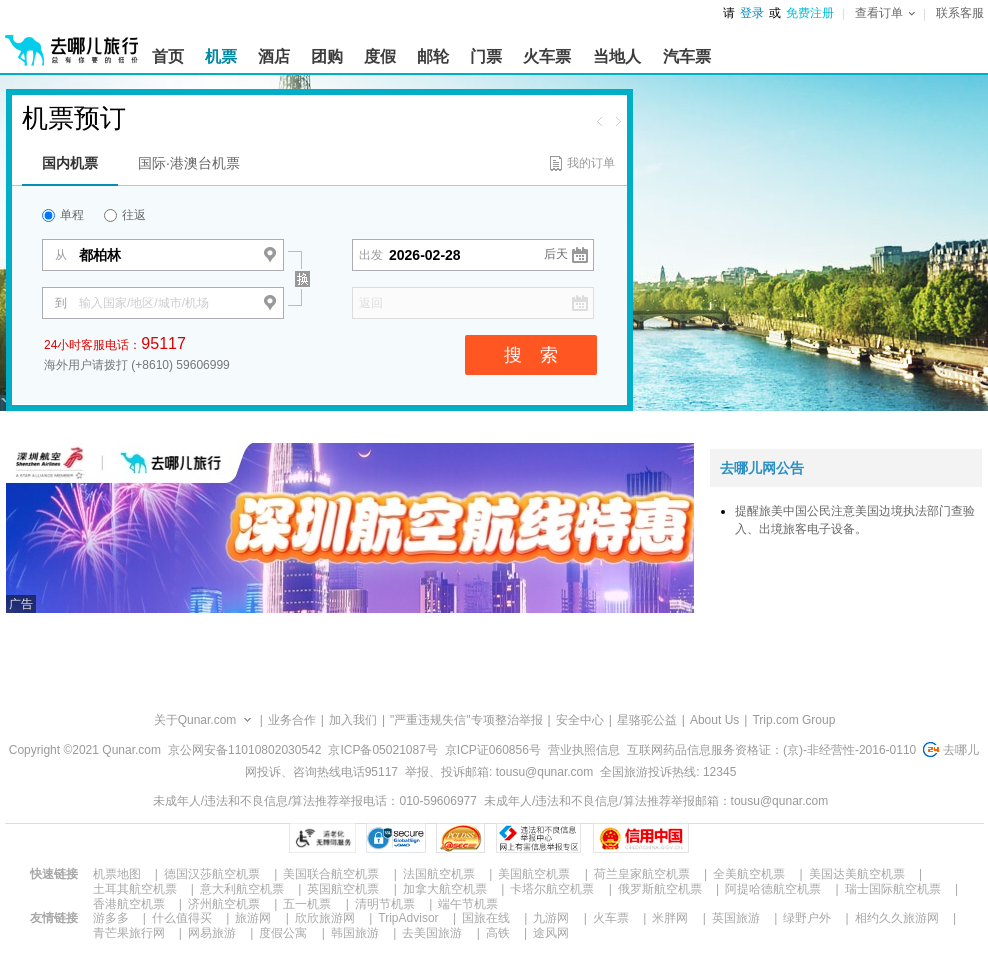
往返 (125, 215)
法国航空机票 (439, 874)
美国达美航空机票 (857, 874)
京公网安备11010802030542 (244, 750)
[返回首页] (72, 42)
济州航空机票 (224, 904)
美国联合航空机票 (331, 874)
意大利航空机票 (242, 889)
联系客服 (960, 13)
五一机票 (307, 904)
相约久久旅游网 (897, 918)
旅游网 (253, 918)
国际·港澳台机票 (189, 163)
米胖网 (670, 918)
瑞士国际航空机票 (893, 889)
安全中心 (580, 720)
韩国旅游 (355, 933)
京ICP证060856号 (493, 750)
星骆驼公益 (647, 720)
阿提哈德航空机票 (773, 889)
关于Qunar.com (195, 720)
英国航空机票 (343, 889)
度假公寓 (283, 933)
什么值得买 (182, 918)
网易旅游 (212, 933)
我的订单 (591, 163)
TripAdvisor (408, 918)
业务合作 (292, 720)
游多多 (111, 918)
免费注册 (810, 13)
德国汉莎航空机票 (212, 874)
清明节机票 (385, 904)
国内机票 (70, 163)
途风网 (551, 933)
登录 (752, 13)
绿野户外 (807, 918)
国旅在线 (486, 918)
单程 (63, 215)
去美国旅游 (432, 933)
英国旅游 (736, 918)
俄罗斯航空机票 (660, 889)
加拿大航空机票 (445, 889)
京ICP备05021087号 (382, 750)
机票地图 (117, 874)
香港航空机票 (129, 904)
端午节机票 (468, 904)
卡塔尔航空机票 (552, 889)
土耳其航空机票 (135, 889)
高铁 (498, 933)
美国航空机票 (534, 874)
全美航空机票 (749, 874)
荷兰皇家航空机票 (642, 874)
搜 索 (531, 355)
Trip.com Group (793, 720)
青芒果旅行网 (129, 933)
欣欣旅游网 (325, 918)
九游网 (551, 918)
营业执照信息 (584, 750)
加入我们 (353, 720)
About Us (714, 720)
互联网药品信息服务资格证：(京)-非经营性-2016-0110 (771, 750)
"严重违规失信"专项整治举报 (466, 720)
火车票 (611, 918)
